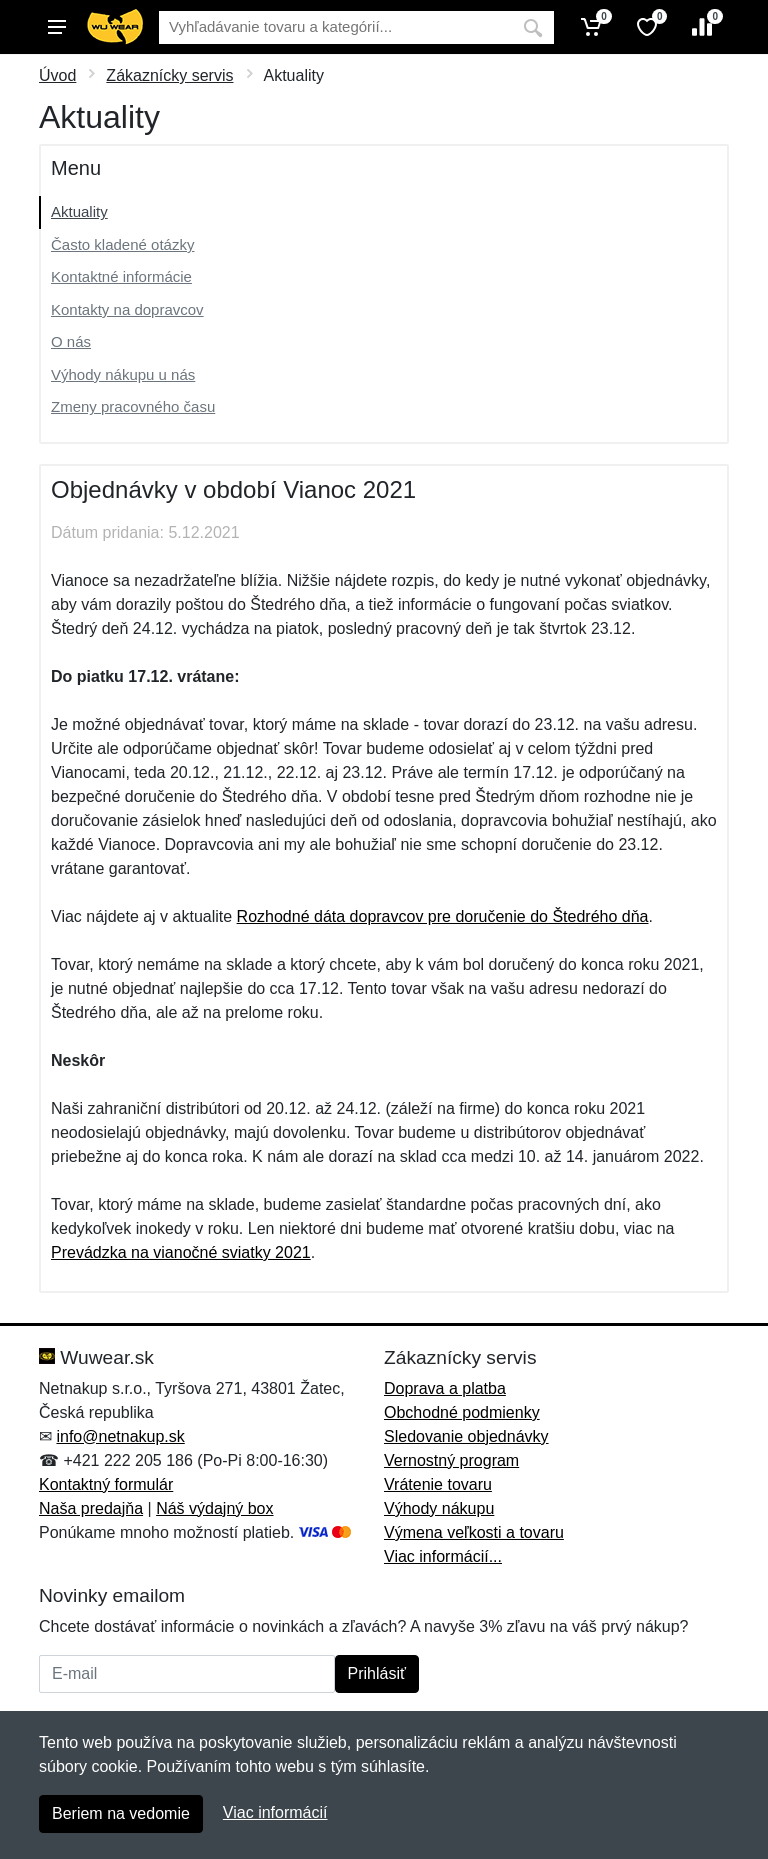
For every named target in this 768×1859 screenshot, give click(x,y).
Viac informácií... (443, 1556)
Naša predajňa (91, 1508)
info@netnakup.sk (120, 1436)
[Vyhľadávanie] (335, 27)
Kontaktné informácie (121, 276)
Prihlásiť (377, 1673)
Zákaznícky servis (169, 75)
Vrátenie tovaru (438, 1484)
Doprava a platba (445, 1388)
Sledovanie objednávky (466, 1436)
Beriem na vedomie (121, 1813)
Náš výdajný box (214, 1508)
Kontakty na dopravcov (127, 309)
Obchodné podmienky (462, 1412)
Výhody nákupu (439, 1508)
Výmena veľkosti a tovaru (474, 1532)
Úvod (57, 75)
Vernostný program (451, 1460)
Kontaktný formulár (106, 1484)
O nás (71, 341)
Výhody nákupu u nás (123, 374)
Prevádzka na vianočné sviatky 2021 (181, 1252)
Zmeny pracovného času (133, 406)
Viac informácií (275, 1812)
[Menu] (57, 27)
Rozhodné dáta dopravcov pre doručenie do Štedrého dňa (443, 916)
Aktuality (79, 211)
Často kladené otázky (122, 244)
